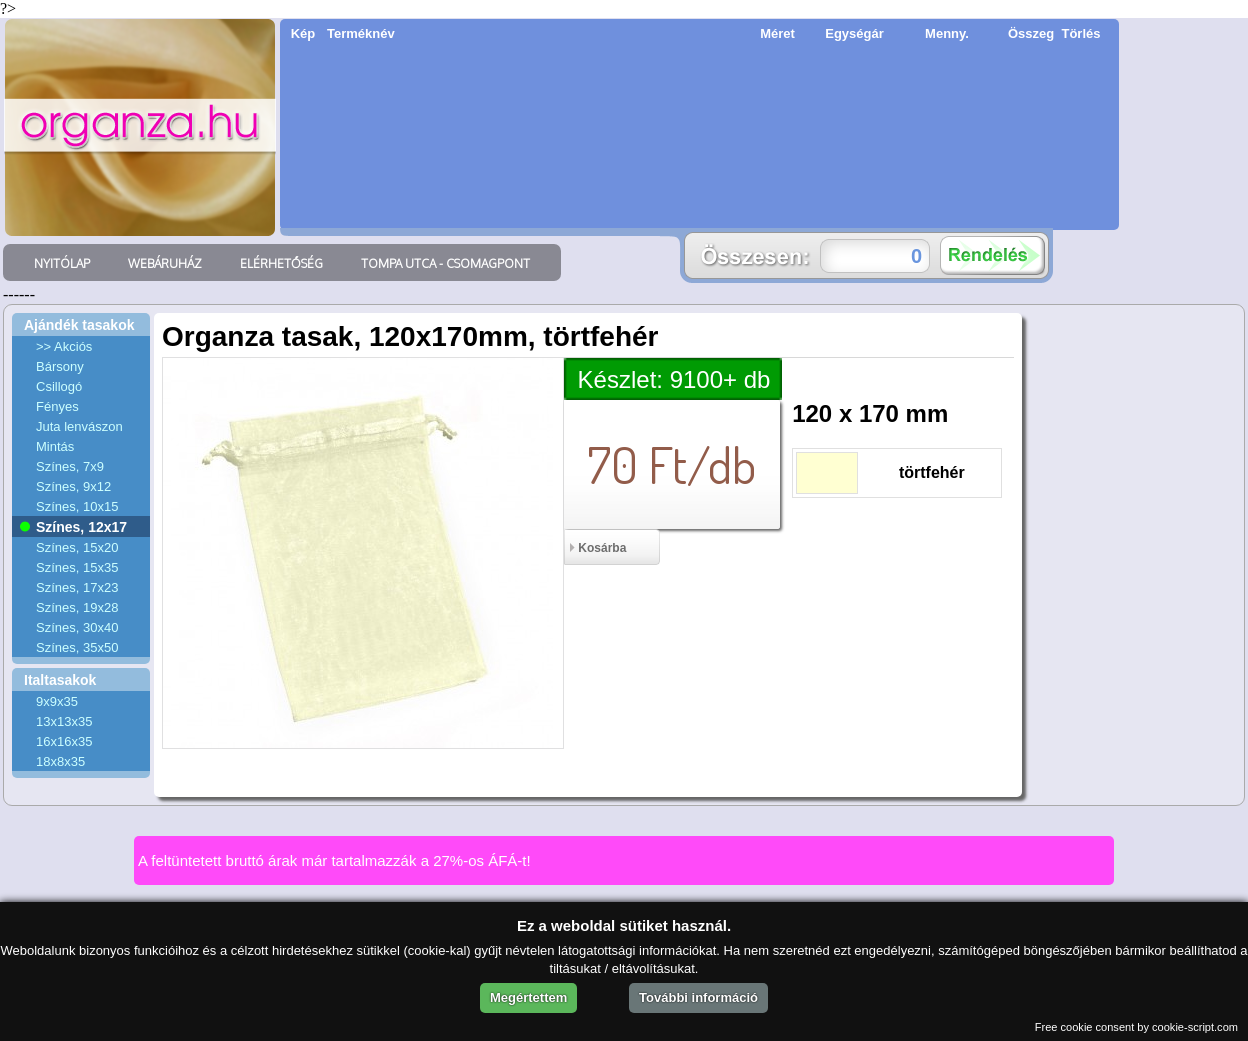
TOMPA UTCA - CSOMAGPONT (445, 263)
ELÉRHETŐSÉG (281, 263)
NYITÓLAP (62, 263)
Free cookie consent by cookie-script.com (1136, 1027)
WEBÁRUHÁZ (165, 263)
